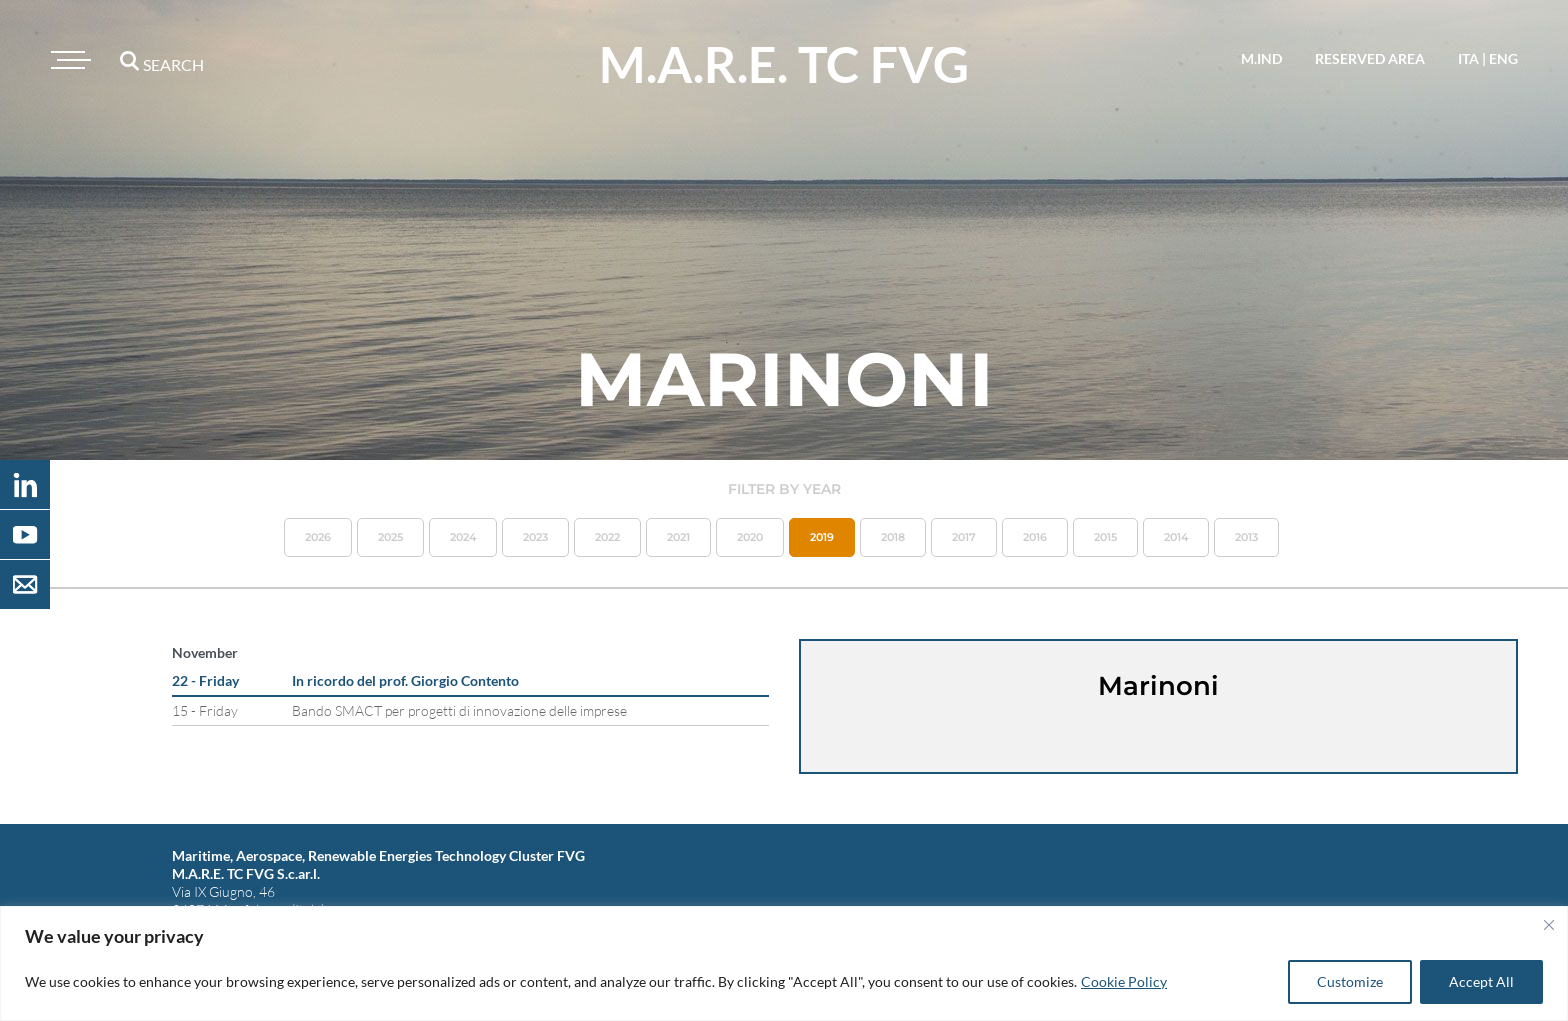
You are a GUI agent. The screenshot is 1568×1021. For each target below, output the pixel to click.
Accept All (1481, 981)
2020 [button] (750, 537)
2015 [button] (1105, 537)
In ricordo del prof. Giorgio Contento (405, 680)
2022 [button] (607, 537)
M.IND (1261, 58)
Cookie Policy (1124, 981)
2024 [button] (463, 537)
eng (1503, 58)
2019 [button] (822, 537)
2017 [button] (964, 537)
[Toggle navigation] (68, 60)
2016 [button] (1035, 537)
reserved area (1370, 58)
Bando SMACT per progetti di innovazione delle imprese (459, 710)
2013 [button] (1246, 537)
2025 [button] (390, 537)
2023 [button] (535, 537)
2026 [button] (318, 537)
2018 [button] (893, 537)
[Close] (1549, 925)
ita (1468, 58)
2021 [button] (678, 537)
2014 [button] (1176, 537)
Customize (1350, 981)
